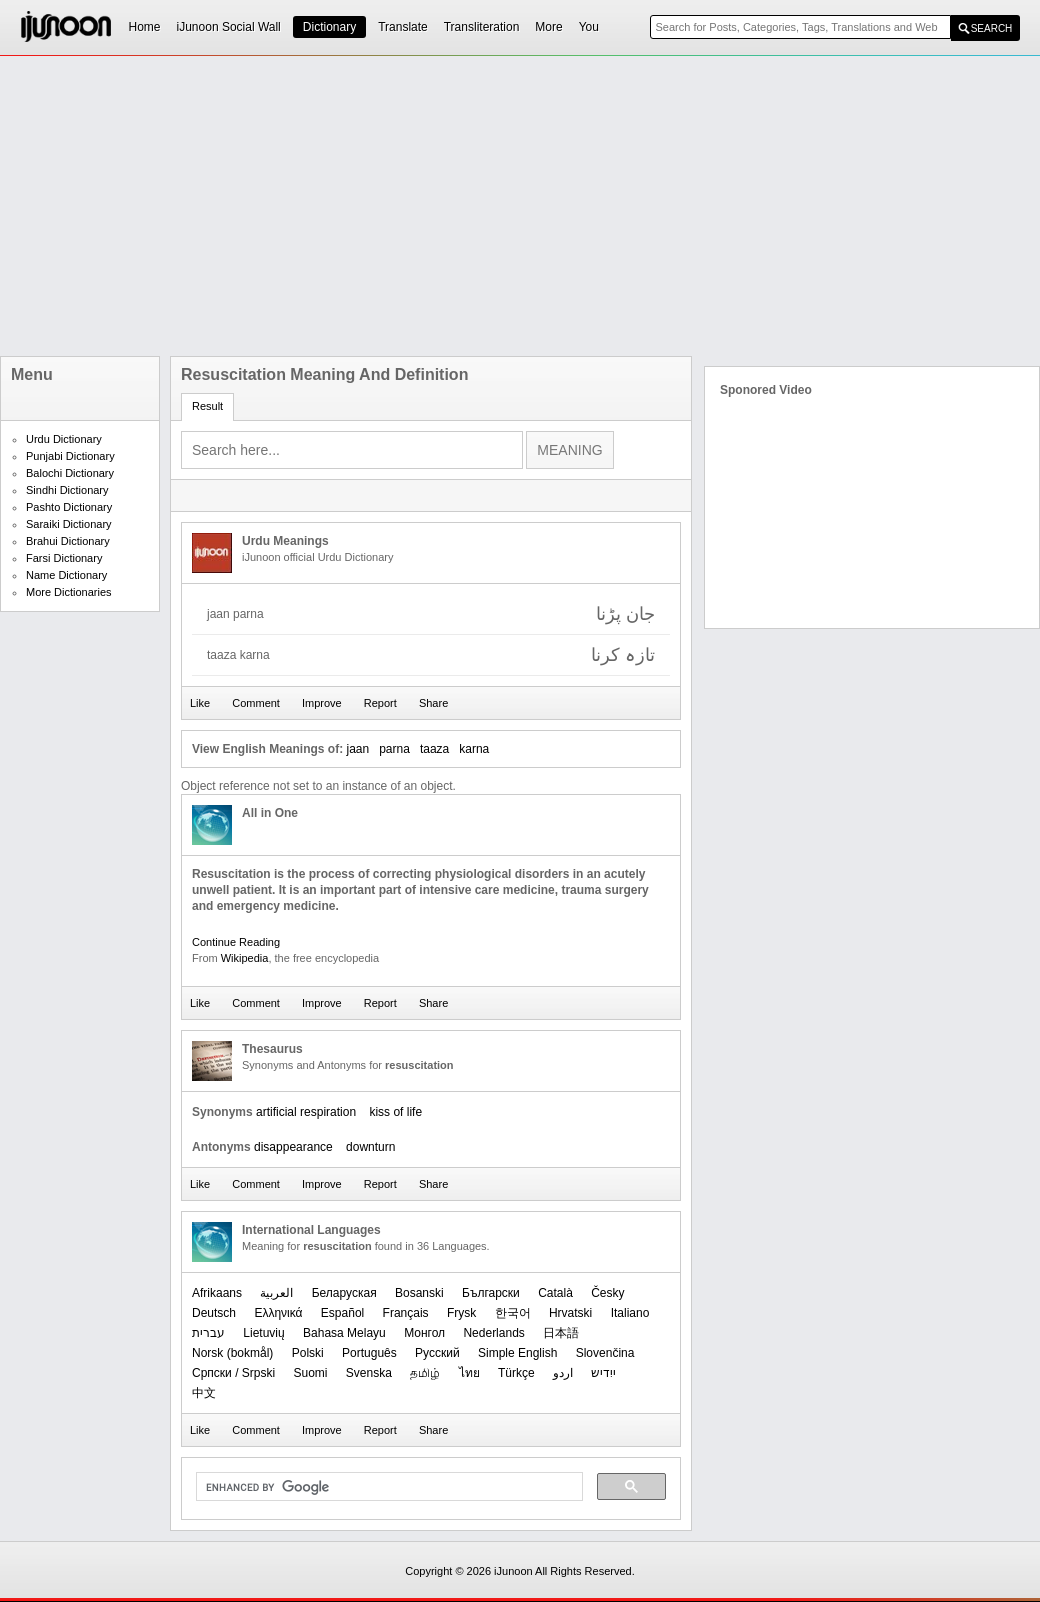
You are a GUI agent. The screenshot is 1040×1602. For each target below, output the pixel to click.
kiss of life (395, 1112)
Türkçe (516, 1373)
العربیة (276, 1293)
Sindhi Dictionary (67, 490)
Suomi (310, 1373)
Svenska (369, 1373)
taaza (434, 749)
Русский (437, 1353)
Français (406, 1313)
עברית (208, 1333)
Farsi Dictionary (64, 558)
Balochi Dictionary (70, 473)
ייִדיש (603, 1373)
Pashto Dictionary (69, 507)
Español (342, 1313)
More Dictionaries (69, 592)
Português (369, 1353)
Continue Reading (236, 942)
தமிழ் (425, 1373)
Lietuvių (263, 1333)
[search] (387, 1487)
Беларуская (344, 1293)
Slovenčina (605, 1353)
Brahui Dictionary (68, 541)
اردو (563, 1373)
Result (207, 406)
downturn (370, 1147)
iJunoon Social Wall (229, 27)
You (589, 27)
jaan (357, 749)
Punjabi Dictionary (70, 456)
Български (491, 1293)
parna (394, 749)
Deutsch (214, 1313)
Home (145, 27)
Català (555, 1293)
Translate (403, 27)
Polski (308, 1353)
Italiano (630, 1313)
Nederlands (493, 1333)
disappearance (293, 1147)
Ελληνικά (278, 1313)
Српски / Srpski (233, 1373)
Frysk (461, 1313)
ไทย (469, 1373)
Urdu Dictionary (64, 439)
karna (474, 749)
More (548, 27)
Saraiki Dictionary (69, 524)
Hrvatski (570, 1313)
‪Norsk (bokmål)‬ (232, 1353)
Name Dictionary (66, 575)
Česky (607, 1293)
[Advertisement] (375, 206)
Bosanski (419, 1293)
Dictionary (329, 27)
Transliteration (482, 27)
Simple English (517, 1353)
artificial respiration (306, 1112)
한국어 (513, 1313)
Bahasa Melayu (344, 1333)
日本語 (561, 1333)
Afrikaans (217, 1293)
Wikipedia (245, 958)
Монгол (424, 1333)
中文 (204, 1393)
